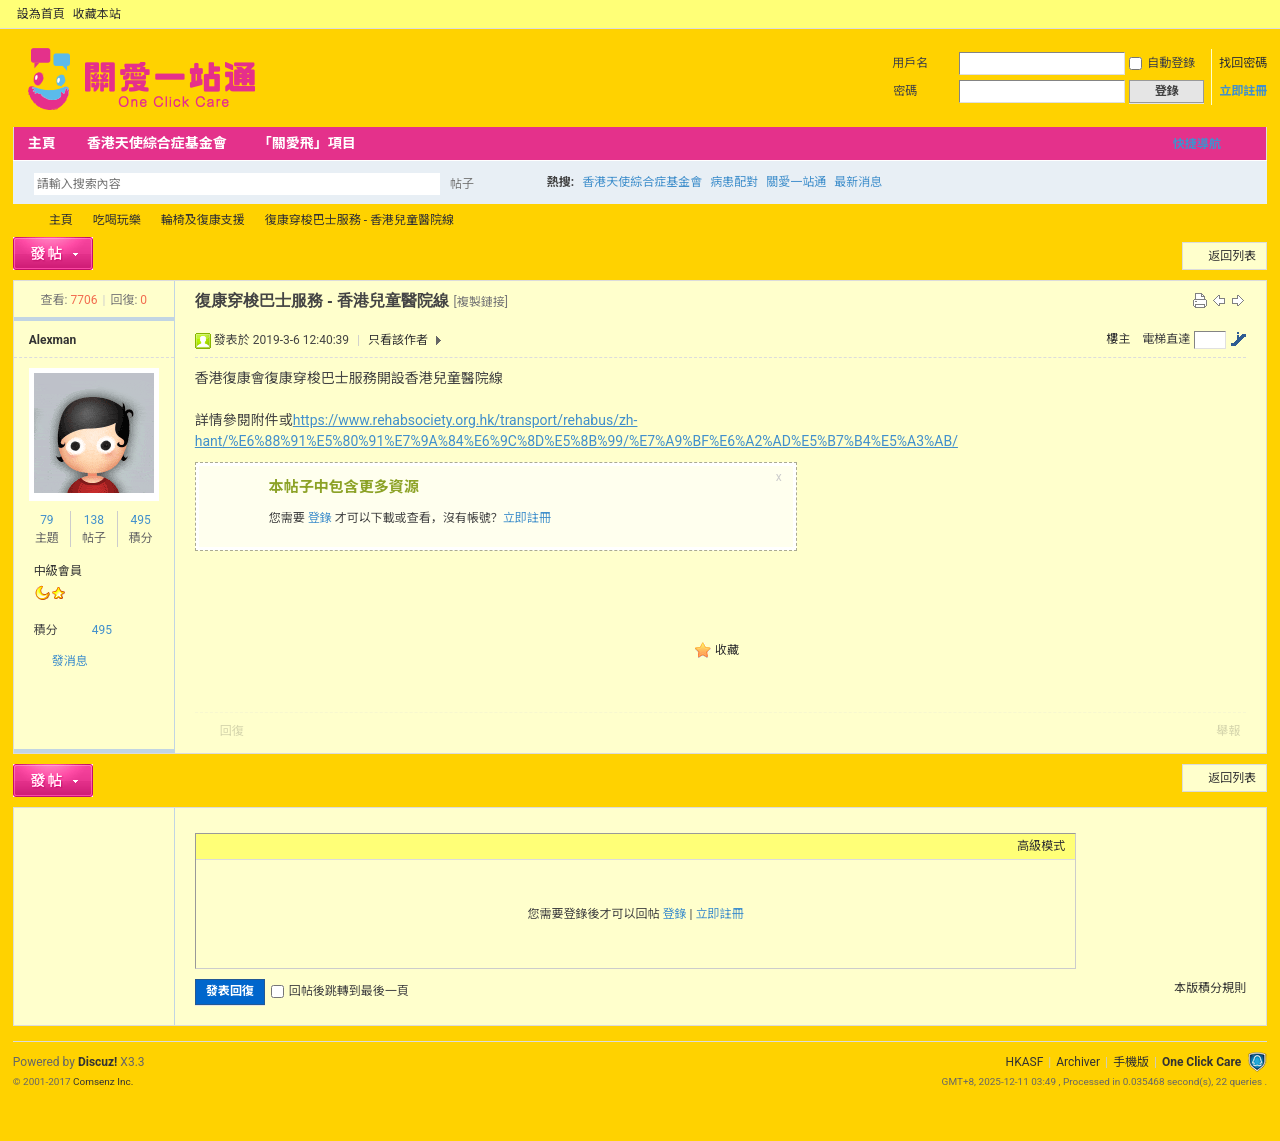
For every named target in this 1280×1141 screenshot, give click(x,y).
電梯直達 (1166, 339)
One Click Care (1201, 1062)
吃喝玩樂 (117, 220)
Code (331, 846)
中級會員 (58, 571)
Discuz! (97, 1062)
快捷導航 (1197, 144)
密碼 (905, 91)
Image (256, 846)
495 (141, 520)
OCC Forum (21, 220)
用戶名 (910, 63)
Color (231, 846)
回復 (232, 731)
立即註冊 (1243, 91)
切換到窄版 (1255, 14)
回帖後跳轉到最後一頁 (340, 991)
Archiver (1078, 1062)
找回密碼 (1243, 63)
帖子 (462, 184)
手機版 (1131, 1062)
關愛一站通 (796, 182)
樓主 (1118, 339)
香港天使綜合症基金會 (157, 143)
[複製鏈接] (480, 302)
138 (94, 520)
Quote (306, 846)
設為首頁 (41, 14)
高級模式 (1041, 846)
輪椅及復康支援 (203, 220)
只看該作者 (398, 340)
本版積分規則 (1210, 988)
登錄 (320, 518)
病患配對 (734, 182)
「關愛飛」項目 (307, 143)
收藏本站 (97, 14)
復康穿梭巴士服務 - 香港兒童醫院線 (359, 220)
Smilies (356, 846)
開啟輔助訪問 (1239, 14)
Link (281, 846)
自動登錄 (1162, 63)
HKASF (1025, 1062)
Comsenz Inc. (103, 1081)
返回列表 (1232, 256)
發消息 (70, 661)
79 (47, 520)
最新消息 (858, 182)
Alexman (52, 340)
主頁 (42, 143)
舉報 (1228, 731)
